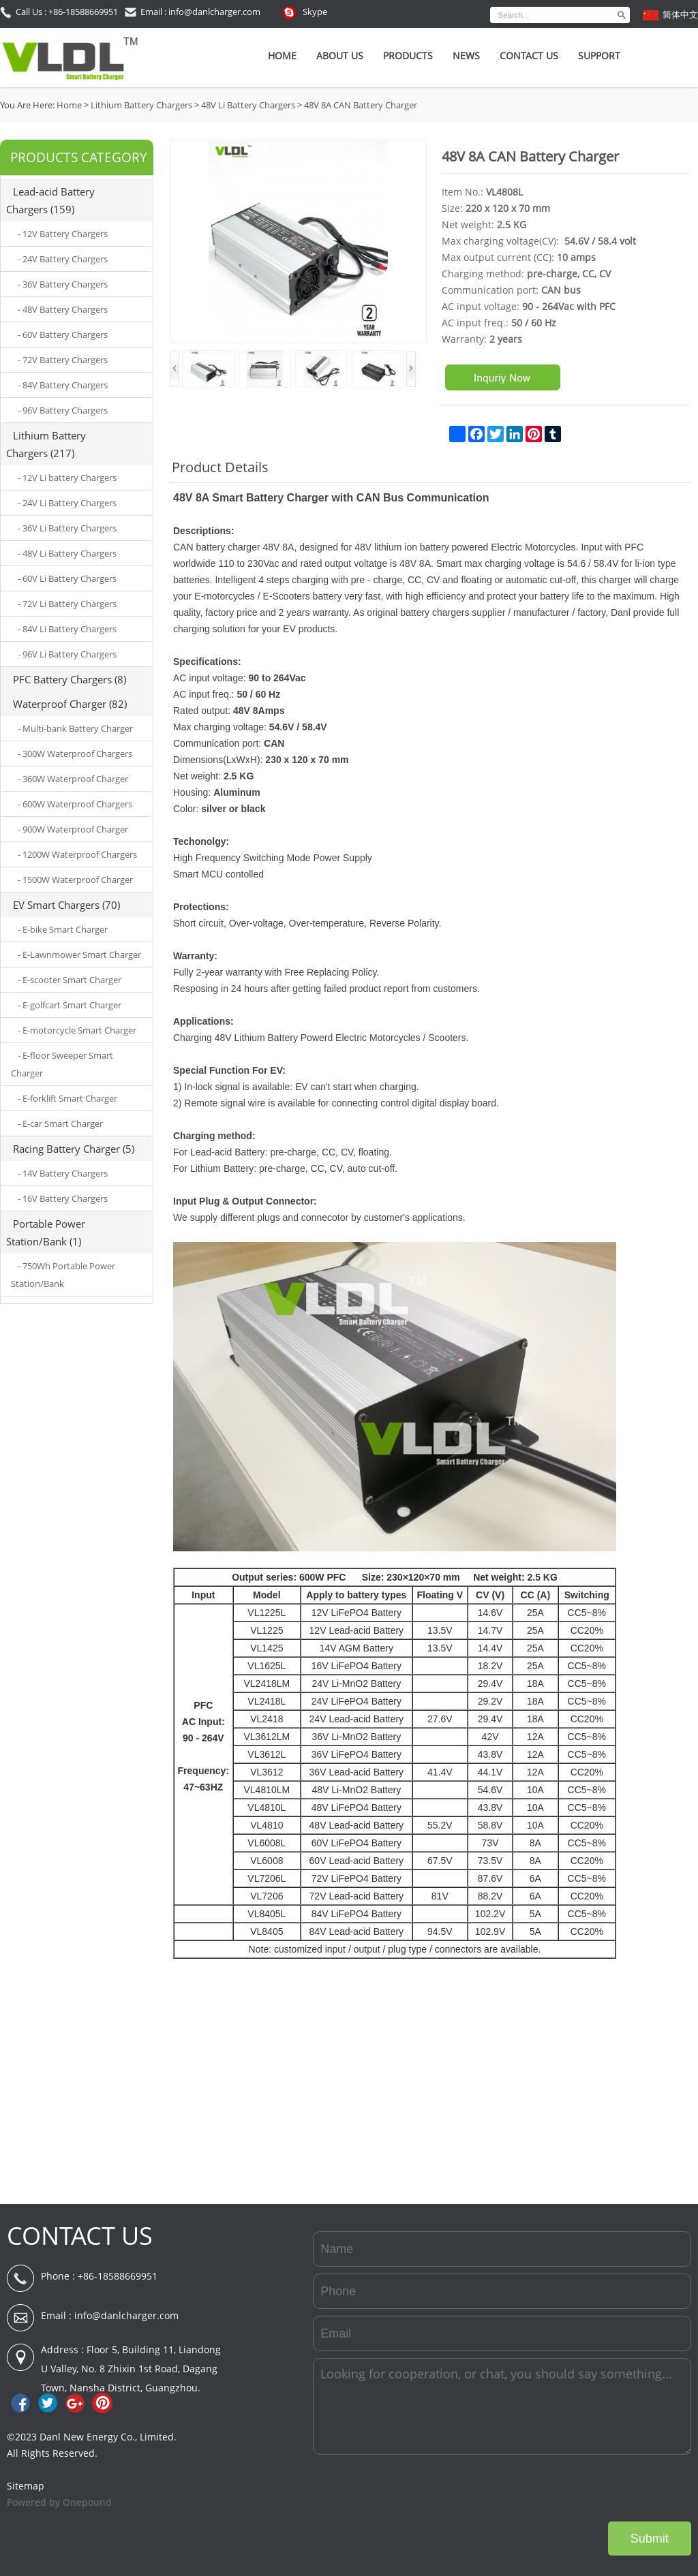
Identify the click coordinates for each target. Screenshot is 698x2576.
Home (282, 55)
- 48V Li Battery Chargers (67, 553)
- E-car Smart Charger (60, 1123)
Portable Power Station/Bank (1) (45, 1232)
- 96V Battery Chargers (63, 410)
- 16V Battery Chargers (63, 1198)
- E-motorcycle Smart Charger (77, 1030)
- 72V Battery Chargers (63, 360)
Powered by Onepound (59, 2502)
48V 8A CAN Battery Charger (360, 105)
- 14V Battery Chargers (63, 1173)
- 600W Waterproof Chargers (75, 804)
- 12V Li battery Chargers (67, 477)
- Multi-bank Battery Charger (75, 728)
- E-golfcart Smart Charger (69, 1005)
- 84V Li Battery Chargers (67, 629)
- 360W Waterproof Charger (73, 779)
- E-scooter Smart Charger (69, 980)
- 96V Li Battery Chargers (67, 654)
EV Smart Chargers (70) (66, 905)
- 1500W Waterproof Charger (75, 879)
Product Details (220, 467)
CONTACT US (80, 2235)
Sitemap (25, 2485)
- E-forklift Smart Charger (67, 1098)
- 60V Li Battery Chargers (67, 578)
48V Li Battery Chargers (248, 105)
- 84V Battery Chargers (63, 385)
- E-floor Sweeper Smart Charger (62, 1064)
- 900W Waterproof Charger (73, 829)
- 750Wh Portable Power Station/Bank (63, 1275)
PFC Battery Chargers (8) (69, 679)
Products (408, 55)
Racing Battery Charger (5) (73, 1148)
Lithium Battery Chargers (141, 105)
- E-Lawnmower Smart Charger (79, 954)
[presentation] (587, 2488)
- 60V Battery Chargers (63, 334)
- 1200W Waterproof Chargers (77, 854)
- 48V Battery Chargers (63, 309)
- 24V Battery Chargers (63, 259)
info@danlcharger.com (126, 2315)
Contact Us (529, 55)
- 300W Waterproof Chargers (75, 753)
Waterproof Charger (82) (70, 704)
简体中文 (680, 14)
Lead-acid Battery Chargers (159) (50, 200)
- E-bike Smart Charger (63, 929)
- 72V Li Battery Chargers (67, 604)
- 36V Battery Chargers (63, 284)
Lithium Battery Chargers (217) (46, 444)
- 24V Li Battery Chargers (67, 503)
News (466, 55)
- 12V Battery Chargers (63, 234)
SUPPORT (599, 55)
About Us (339, 55)
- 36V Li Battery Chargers (67, 528)
